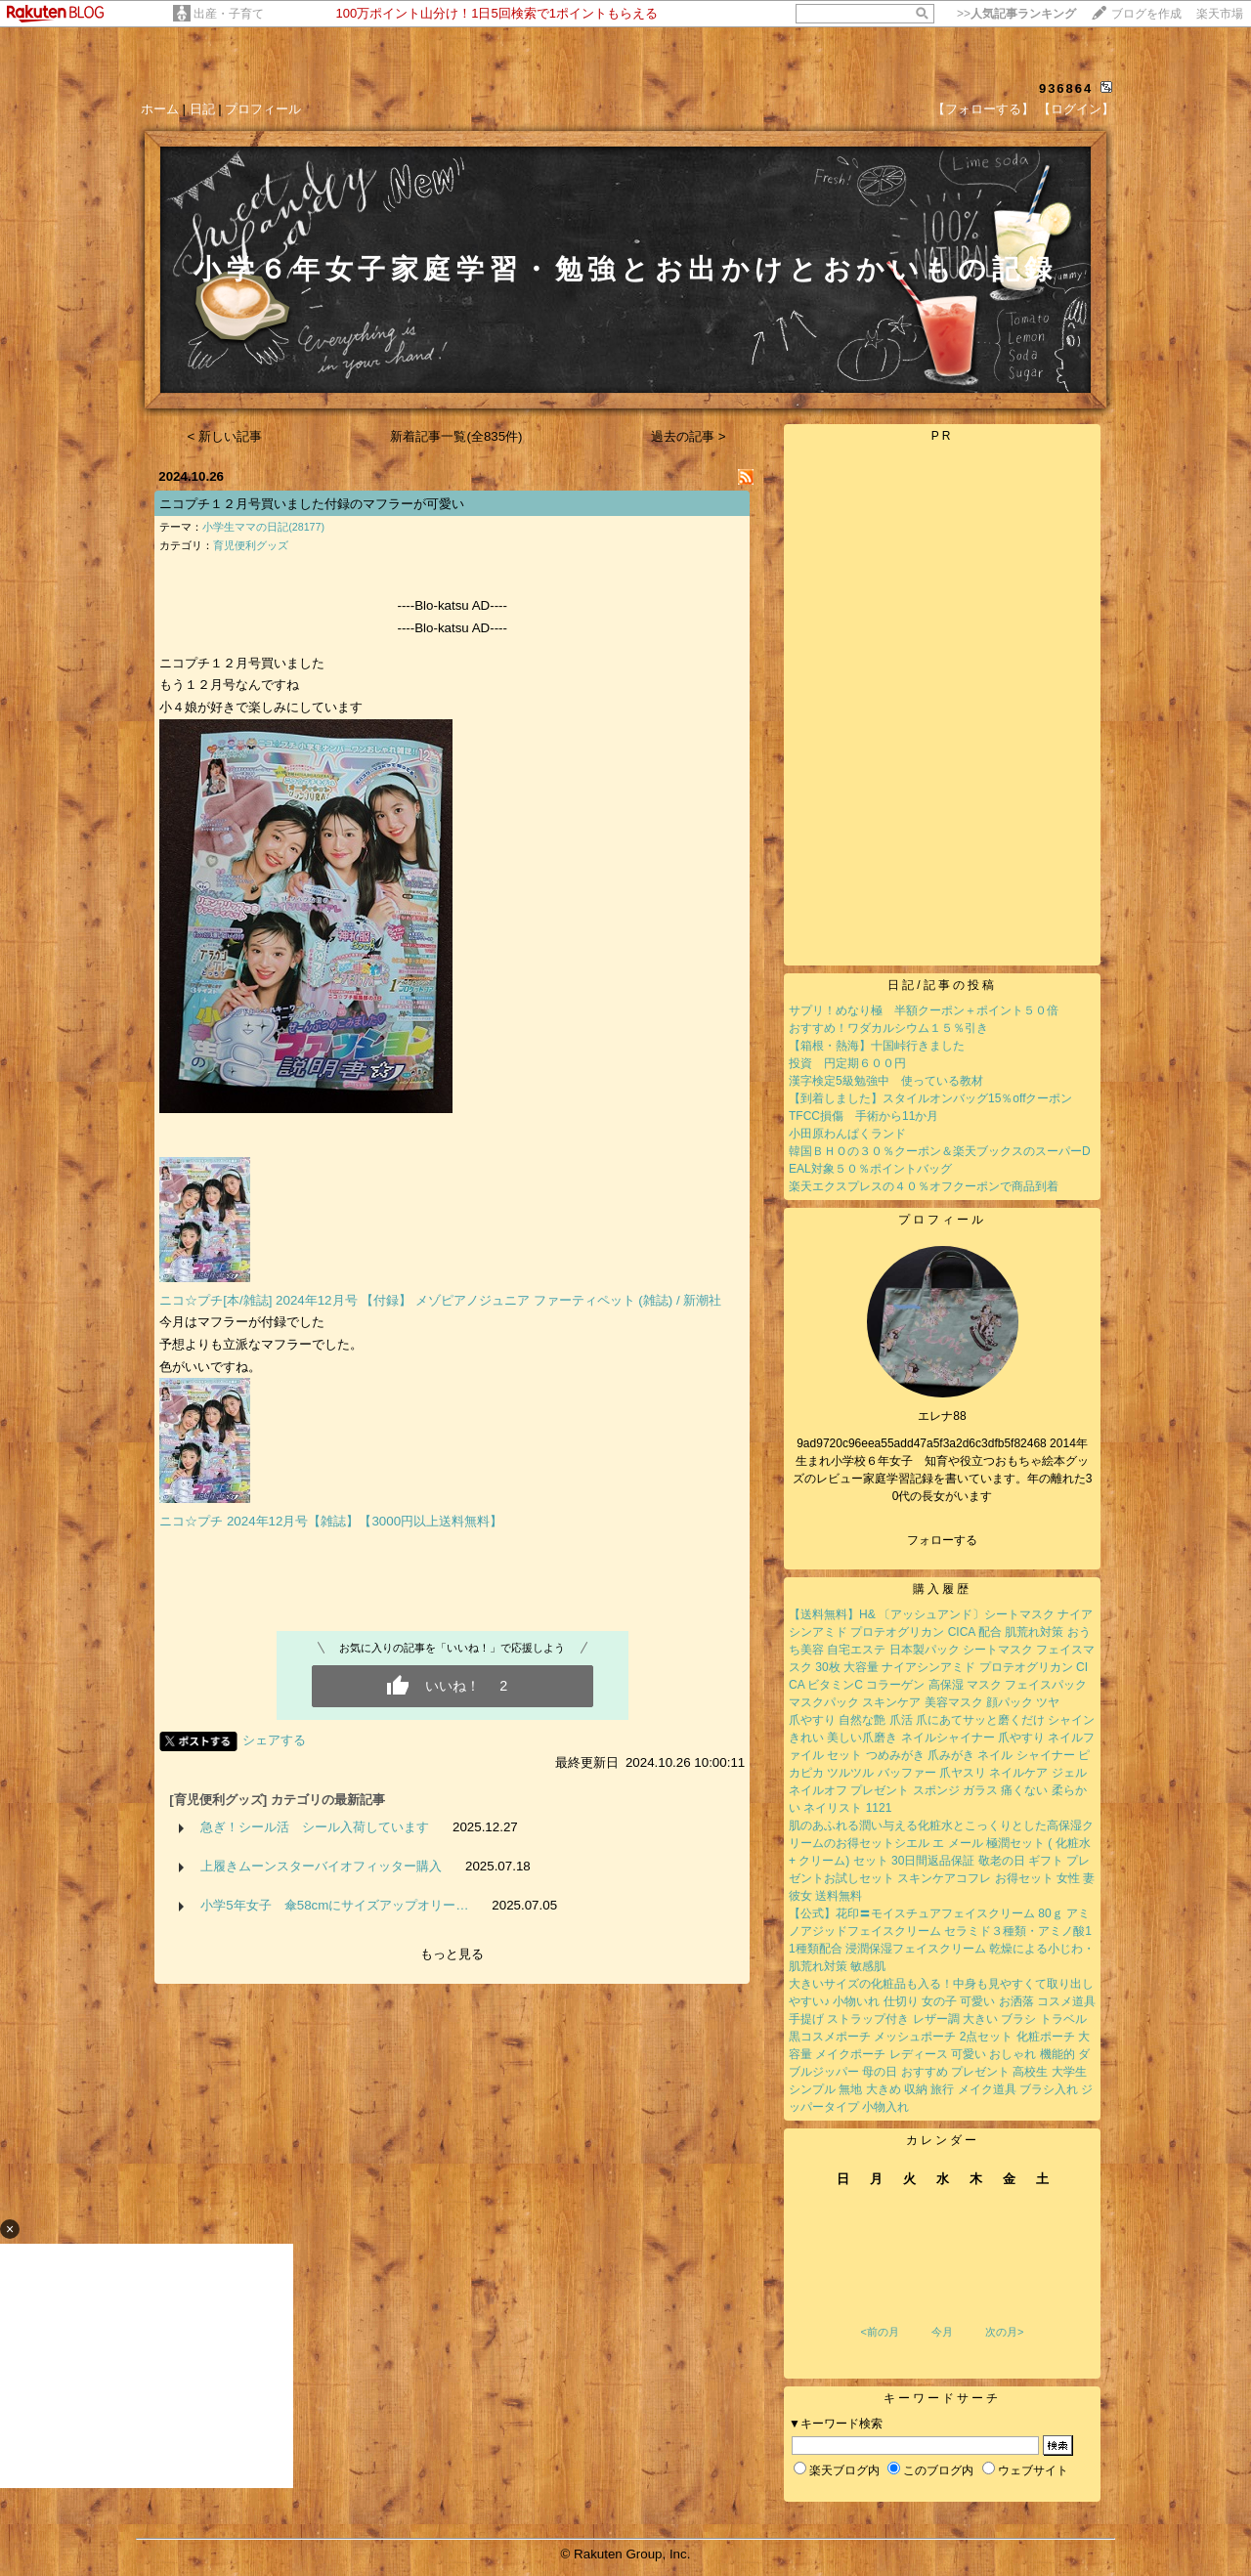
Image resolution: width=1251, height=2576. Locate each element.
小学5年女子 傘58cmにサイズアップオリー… (334, 1905)
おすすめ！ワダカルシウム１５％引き (888, 1028)
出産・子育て (229, 14)
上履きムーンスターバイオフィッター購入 (321, 1866)
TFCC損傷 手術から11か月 (863, 1116)
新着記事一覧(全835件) (456, 436)
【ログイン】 (1076, 109)
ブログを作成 (1146, 14)
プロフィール (263, 109)
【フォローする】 (983, 109)
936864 (1066, 88)
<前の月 (879, 2332)
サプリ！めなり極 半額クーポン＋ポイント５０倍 (923, 1010)
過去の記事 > (688, 436)
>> (1016, 14)
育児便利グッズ (250, 545)
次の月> (1004, 2332)
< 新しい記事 (225, 436)
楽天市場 (1219, 14)
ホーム (160, 109)
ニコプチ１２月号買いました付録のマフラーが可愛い (311, 503)
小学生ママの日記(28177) (263, 527)
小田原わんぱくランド (847, 1133)
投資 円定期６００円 (847, 1063)
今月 (942, 2332)
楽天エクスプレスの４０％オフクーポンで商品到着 (923, 1186)
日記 (202, 109)
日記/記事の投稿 (941, 985)
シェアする (274, 1740)
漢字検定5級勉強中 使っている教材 (886, 1081)
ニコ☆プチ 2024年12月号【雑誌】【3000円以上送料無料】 (330, 1521)
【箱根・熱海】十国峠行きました (877, 1045)
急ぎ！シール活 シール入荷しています (314, 1827)
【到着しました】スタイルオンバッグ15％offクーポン (930, 1098)
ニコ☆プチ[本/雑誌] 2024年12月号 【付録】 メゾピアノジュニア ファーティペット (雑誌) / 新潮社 (440, 1300)
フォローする (942, 1540)
